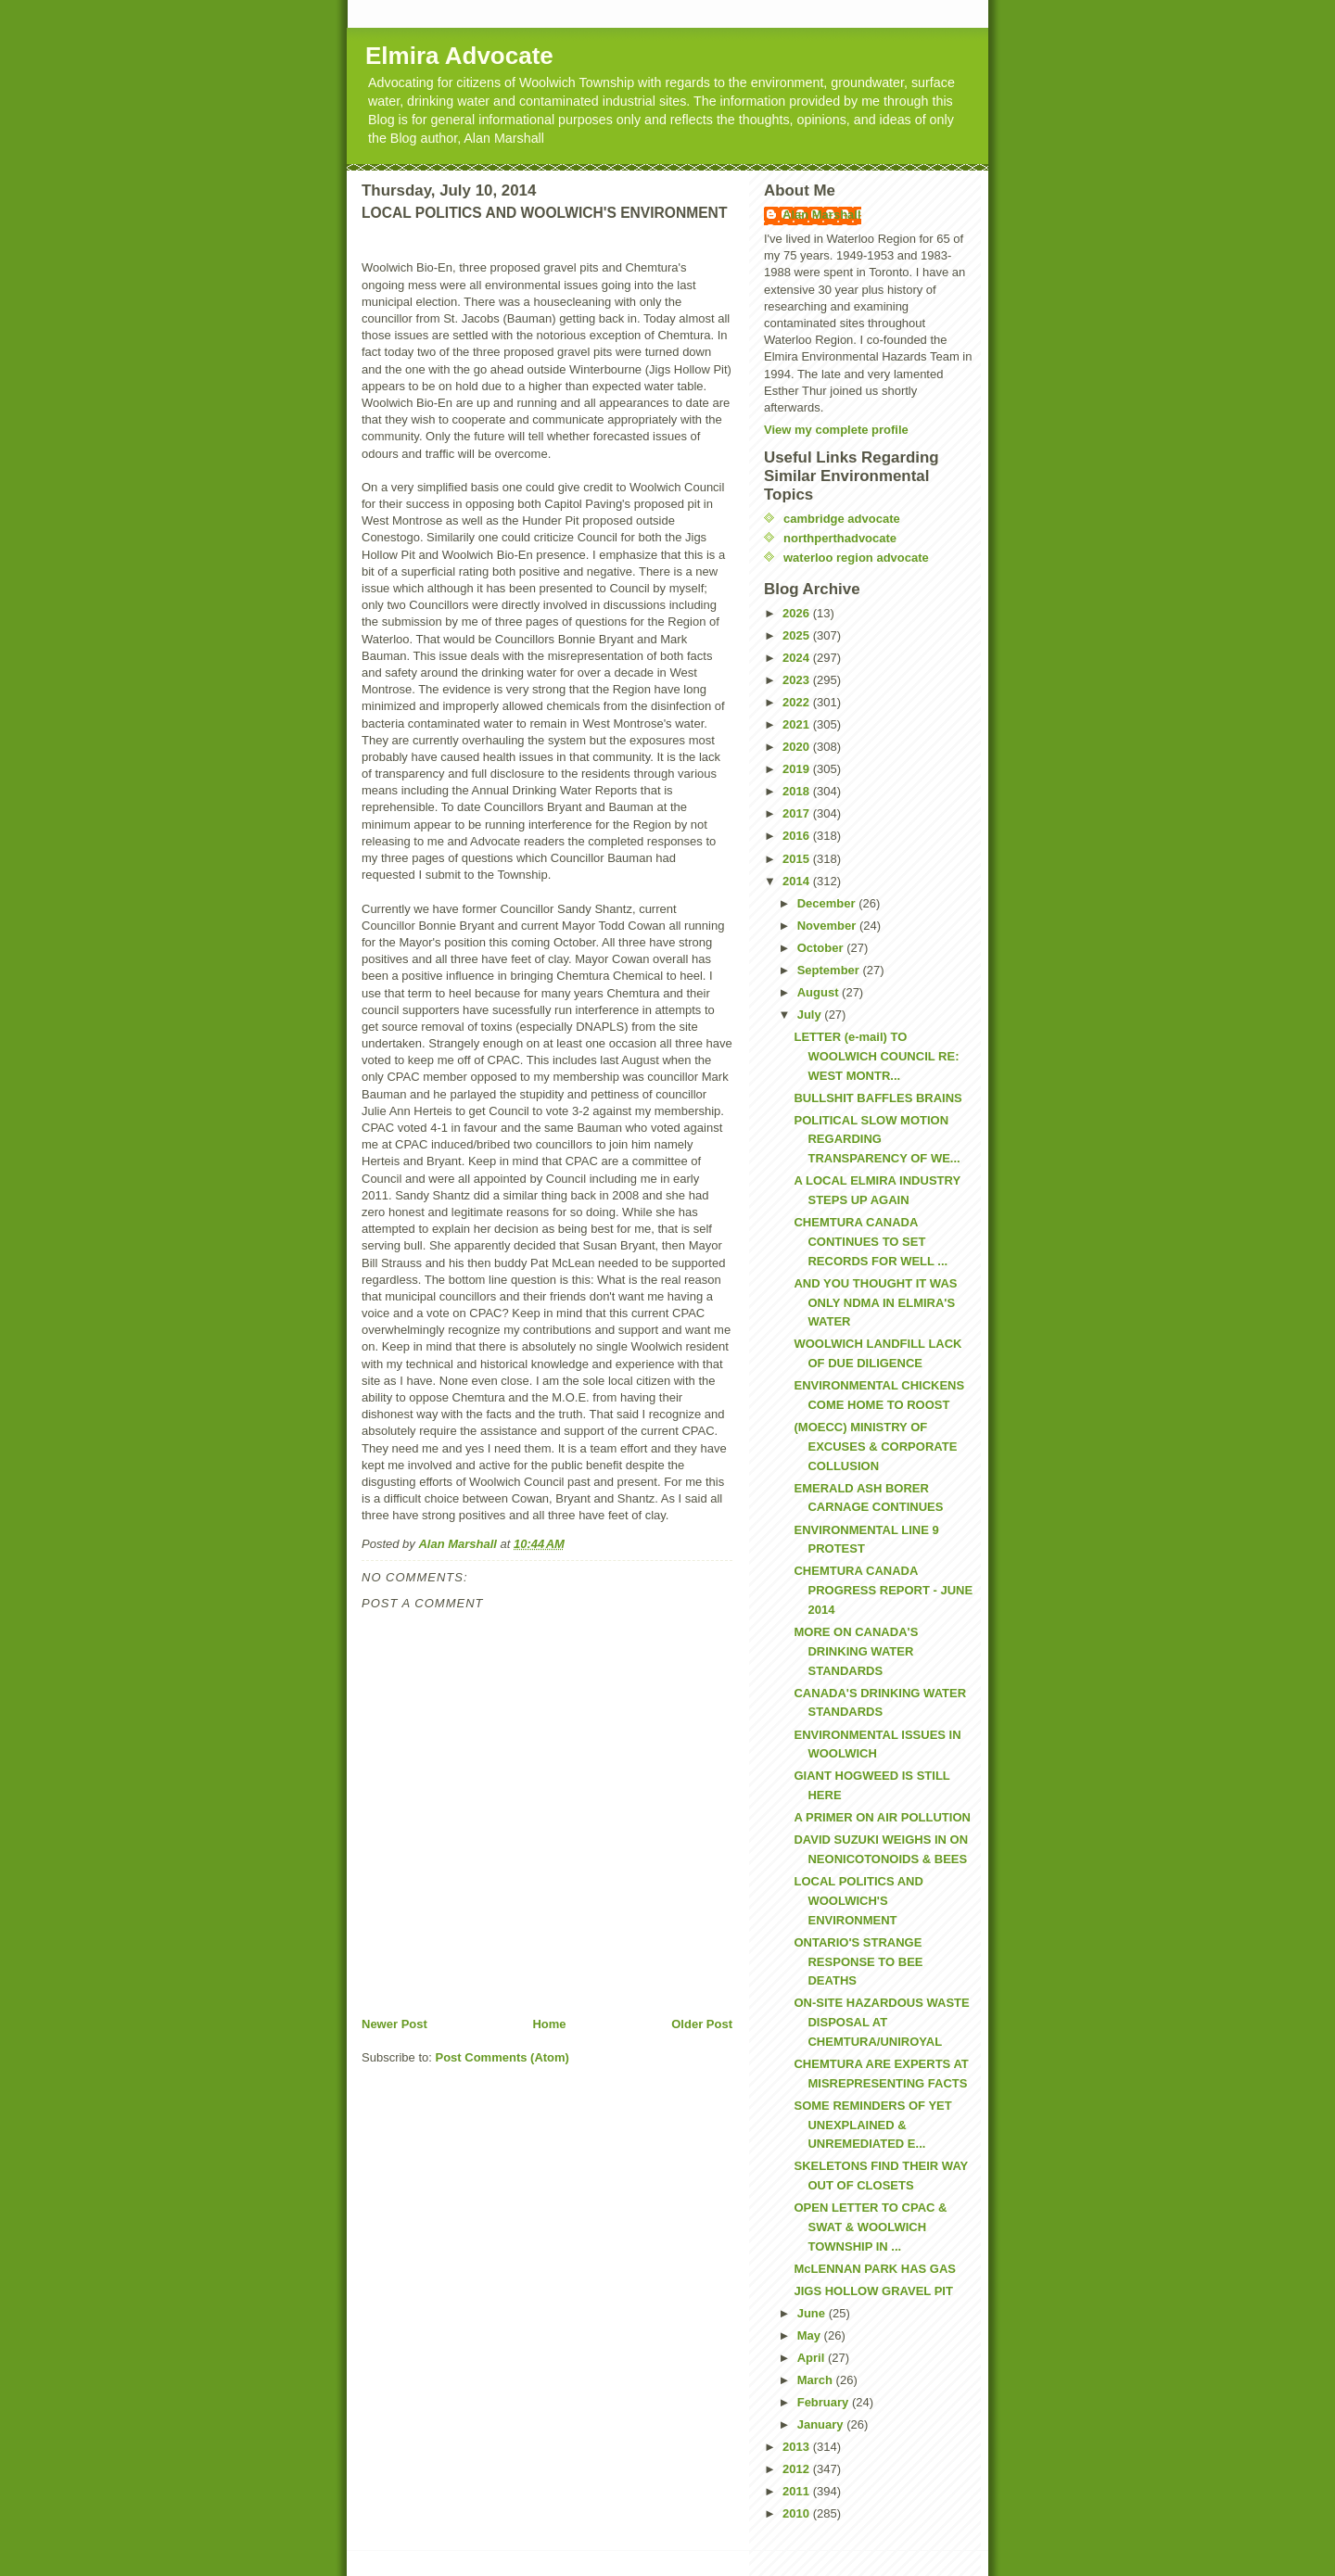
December (827, 903)
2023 (797, 680)
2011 (797, 2491)
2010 (797, 2513)
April (812, 2358)
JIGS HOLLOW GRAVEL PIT (873, 2291)
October (821, 948)
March (816, 2380)
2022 (797, 702)
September (830, 970)
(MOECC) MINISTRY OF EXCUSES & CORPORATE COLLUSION (875, 1446)
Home (549, 2024)
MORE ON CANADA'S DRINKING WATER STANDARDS (856, 1651)
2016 (797, 836)
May (810, 2335)
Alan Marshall (821, 215)
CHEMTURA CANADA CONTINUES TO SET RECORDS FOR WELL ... (870, 1241)
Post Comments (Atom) (502, 2057)
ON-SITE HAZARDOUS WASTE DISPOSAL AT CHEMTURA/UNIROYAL (881, 2022)
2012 (797, 2469)
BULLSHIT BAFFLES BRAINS (877, 1098)
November (828, 926)
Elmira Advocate (459, 56)
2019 (797, 769)
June (813, 2313)
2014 (797, 881)
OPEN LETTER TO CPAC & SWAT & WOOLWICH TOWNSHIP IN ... (870, 2227)
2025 (797, 635)
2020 (797, 747)
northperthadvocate (839, 538)
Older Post (701, 2024)
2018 (797, 791)
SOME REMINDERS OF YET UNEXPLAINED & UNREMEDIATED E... (872, 2125)
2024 (797, 658)
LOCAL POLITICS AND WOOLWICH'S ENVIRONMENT (858, 1900)
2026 (797, 613)
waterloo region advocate (856, 558)
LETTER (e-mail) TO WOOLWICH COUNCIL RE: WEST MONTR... (876, 1056)
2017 (797, 813)
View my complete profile (836, 430)
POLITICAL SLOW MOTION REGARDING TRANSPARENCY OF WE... (877, 1139)
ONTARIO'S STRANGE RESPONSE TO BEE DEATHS (858, 1961)
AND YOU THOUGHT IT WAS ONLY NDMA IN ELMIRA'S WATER (875, 1302)
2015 (797, 859)
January (821, 2424)
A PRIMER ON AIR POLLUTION (882, 1817)
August (819, 992)
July (811, 1015)
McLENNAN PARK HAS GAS (875, 2269)
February (824, 2402)
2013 (797, 2447)
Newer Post (394, 2024)
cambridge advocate (841, 519)
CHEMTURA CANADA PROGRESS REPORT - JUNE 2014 (883, 1590)
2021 (797, 724)
